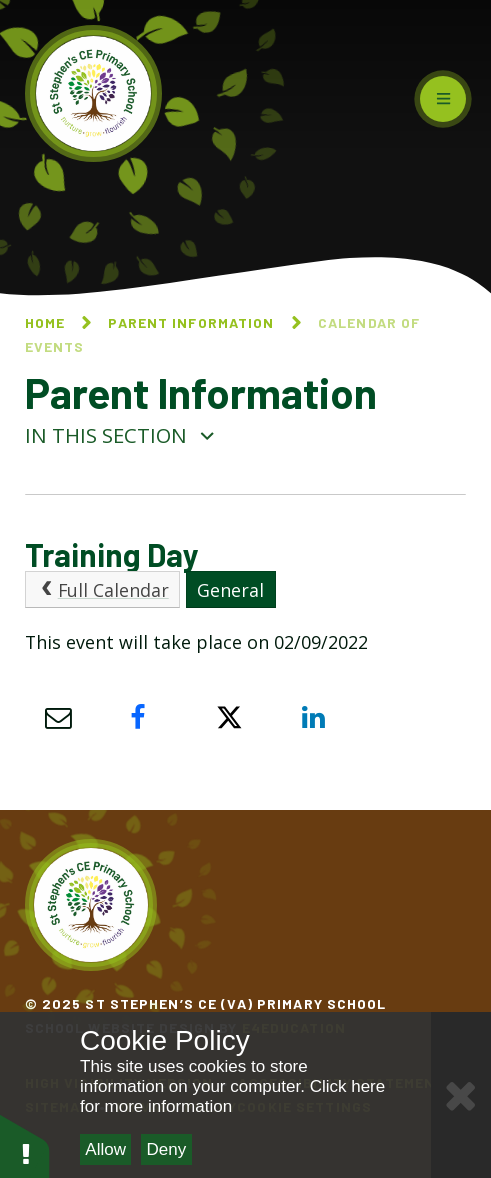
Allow (105, 1149)
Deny (167, 1149)
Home (45, 322)
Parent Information (191, 322)
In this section (121, 435)
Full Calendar (102, 590)
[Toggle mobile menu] (443, 99)
